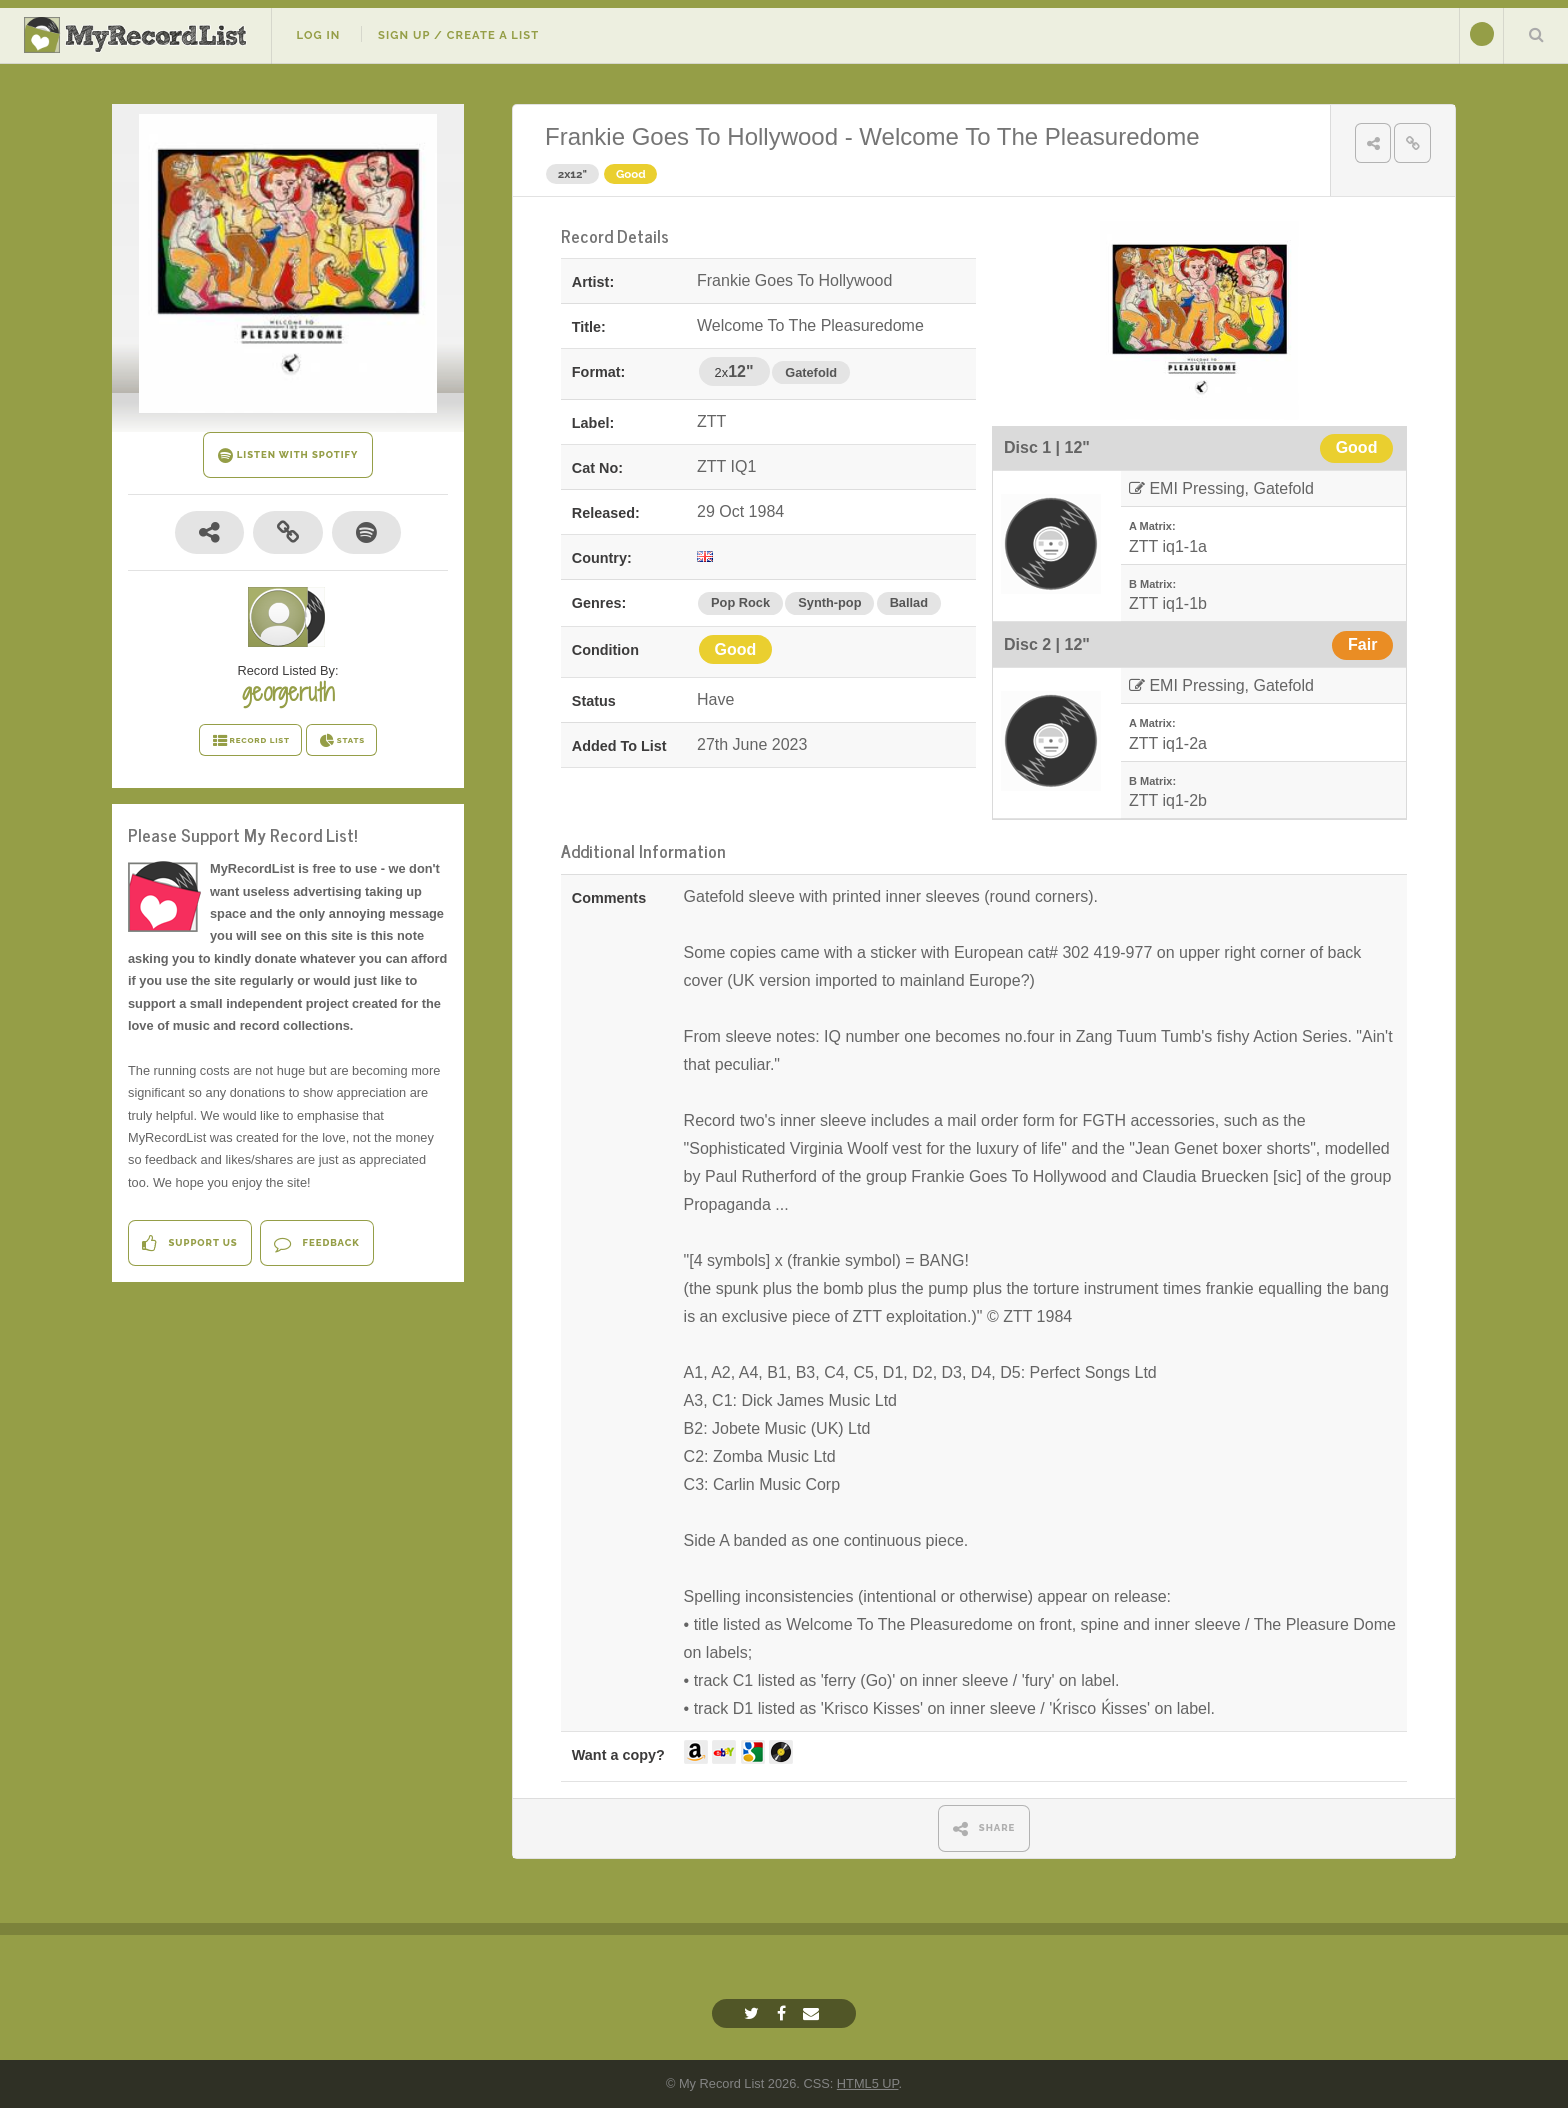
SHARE (984, 1828)
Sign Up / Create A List (458, 35)
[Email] (813, 2013)
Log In (318, 35)
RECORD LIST (250, 741)
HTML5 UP (868, 2083)
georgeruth (288, 692)
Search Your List (1536, 34)
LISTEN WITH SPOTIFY (288, 455)
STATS (341, 741)
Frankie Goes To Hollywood (691, 136)
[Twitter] (754, 2013)
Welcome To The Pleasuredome (1029, 136)
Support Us (189, 1243)
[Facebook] (784, 2013)
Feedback (316, 1243)
